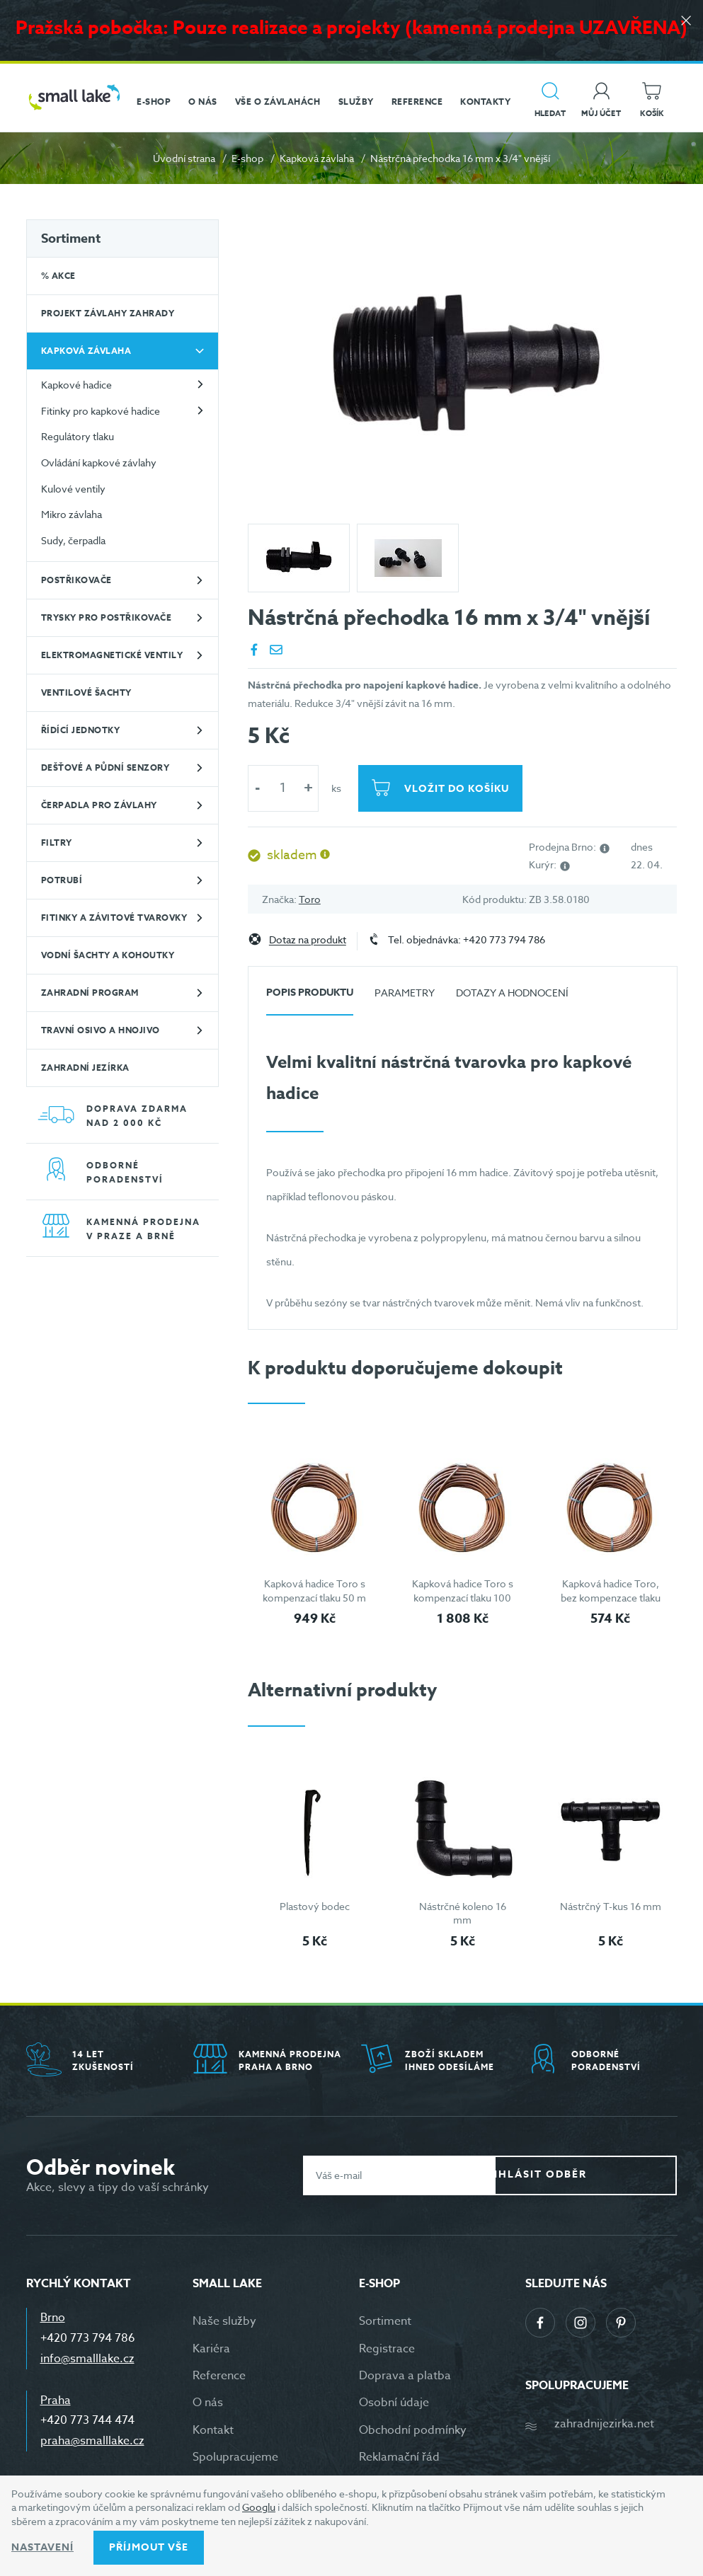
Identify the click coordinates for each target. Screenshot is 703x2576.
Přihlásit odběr (596, 2174)
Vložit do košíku (461, 788)
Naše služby (224, 2321)
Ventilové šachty (86, 692)
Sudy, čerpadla (73, 540)
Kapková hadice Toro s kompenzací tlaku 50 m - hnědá (314, 1597)
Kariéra (211, 2348)
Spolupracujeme (235, 2457)
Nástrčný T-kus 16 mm (610, 1906)
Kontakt (213, 2430)
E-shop (247, 158)
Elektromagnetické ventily (112, 655)
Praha (55, 2400)
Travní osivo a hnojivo (100, 1030)
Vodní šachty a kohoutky (108, 955)
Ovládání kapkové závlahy (98, 462)
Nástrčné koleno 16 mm (462, 1913)
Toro (310, 899)
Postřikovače (76, 580)
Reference (219, 2375)
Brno (52, 2317)
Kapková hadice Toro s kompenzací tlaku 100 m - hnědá (462, 1597)
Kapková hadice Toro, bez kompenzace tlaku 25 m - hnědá (611, 1597)
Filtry (56, 842)
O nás (208, 2402)
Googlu (258, 2507)
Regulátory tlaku (77, 436)
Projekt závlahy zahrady (108, 313)
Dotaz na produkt (307, 940)
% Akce (58, 276)
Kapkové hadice (76, 384)
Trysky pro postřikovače (106, 617)
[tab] (309, 998)
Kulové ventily (73, 488)
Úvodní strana (184, 158)
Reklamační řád (399, 2457)
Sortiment (71, 238)
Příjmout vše (148, 2547)
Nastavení (42, 2547)
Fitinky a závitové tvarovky (114, 918)
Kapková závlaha (317, 158)
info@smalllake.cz (87, 2358)
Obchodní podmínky (413, 2430)
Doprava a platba (405, 2375)
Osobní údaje (394, 2402)
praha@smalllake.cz (92, 2440)
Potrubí (62, 880)
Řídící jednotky (80, 730)
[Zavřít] (681, 29)
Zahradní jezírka (85, 1068)
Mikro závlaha (71, 514)
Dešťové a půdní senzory (105, 767)
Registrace (387, 2348)
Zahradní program (90, 993)
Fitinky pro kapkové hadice (100, 411)
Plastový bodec (315, 1906)
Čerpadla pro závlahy (99, 805)
